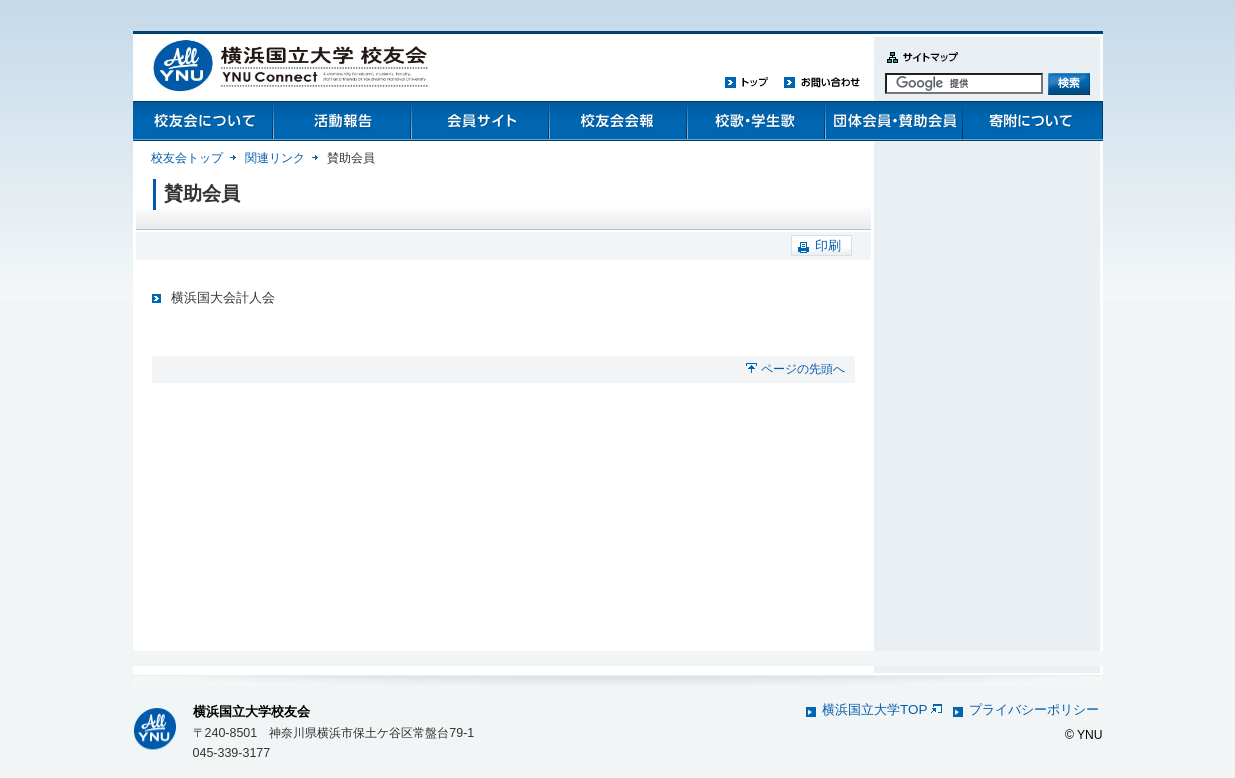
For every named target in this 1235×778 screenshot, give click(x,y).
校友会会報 (617, 121)
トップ (747, 81)
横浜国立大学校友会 (251, 711)
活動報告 (341, 121)
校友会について (203, 121)
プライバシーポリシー (1034, 709)
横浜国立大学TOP (881, 709)
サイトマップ (918, 68)
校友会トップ (187, 158)
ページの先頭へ (803, 369)
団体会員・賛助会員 (893, 121)
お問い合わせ (821, 81)
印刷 (828, 245)
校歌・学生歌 (755, 121)
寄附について (1031, 121)
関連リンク (275, 158)
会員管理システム (479, 121)
